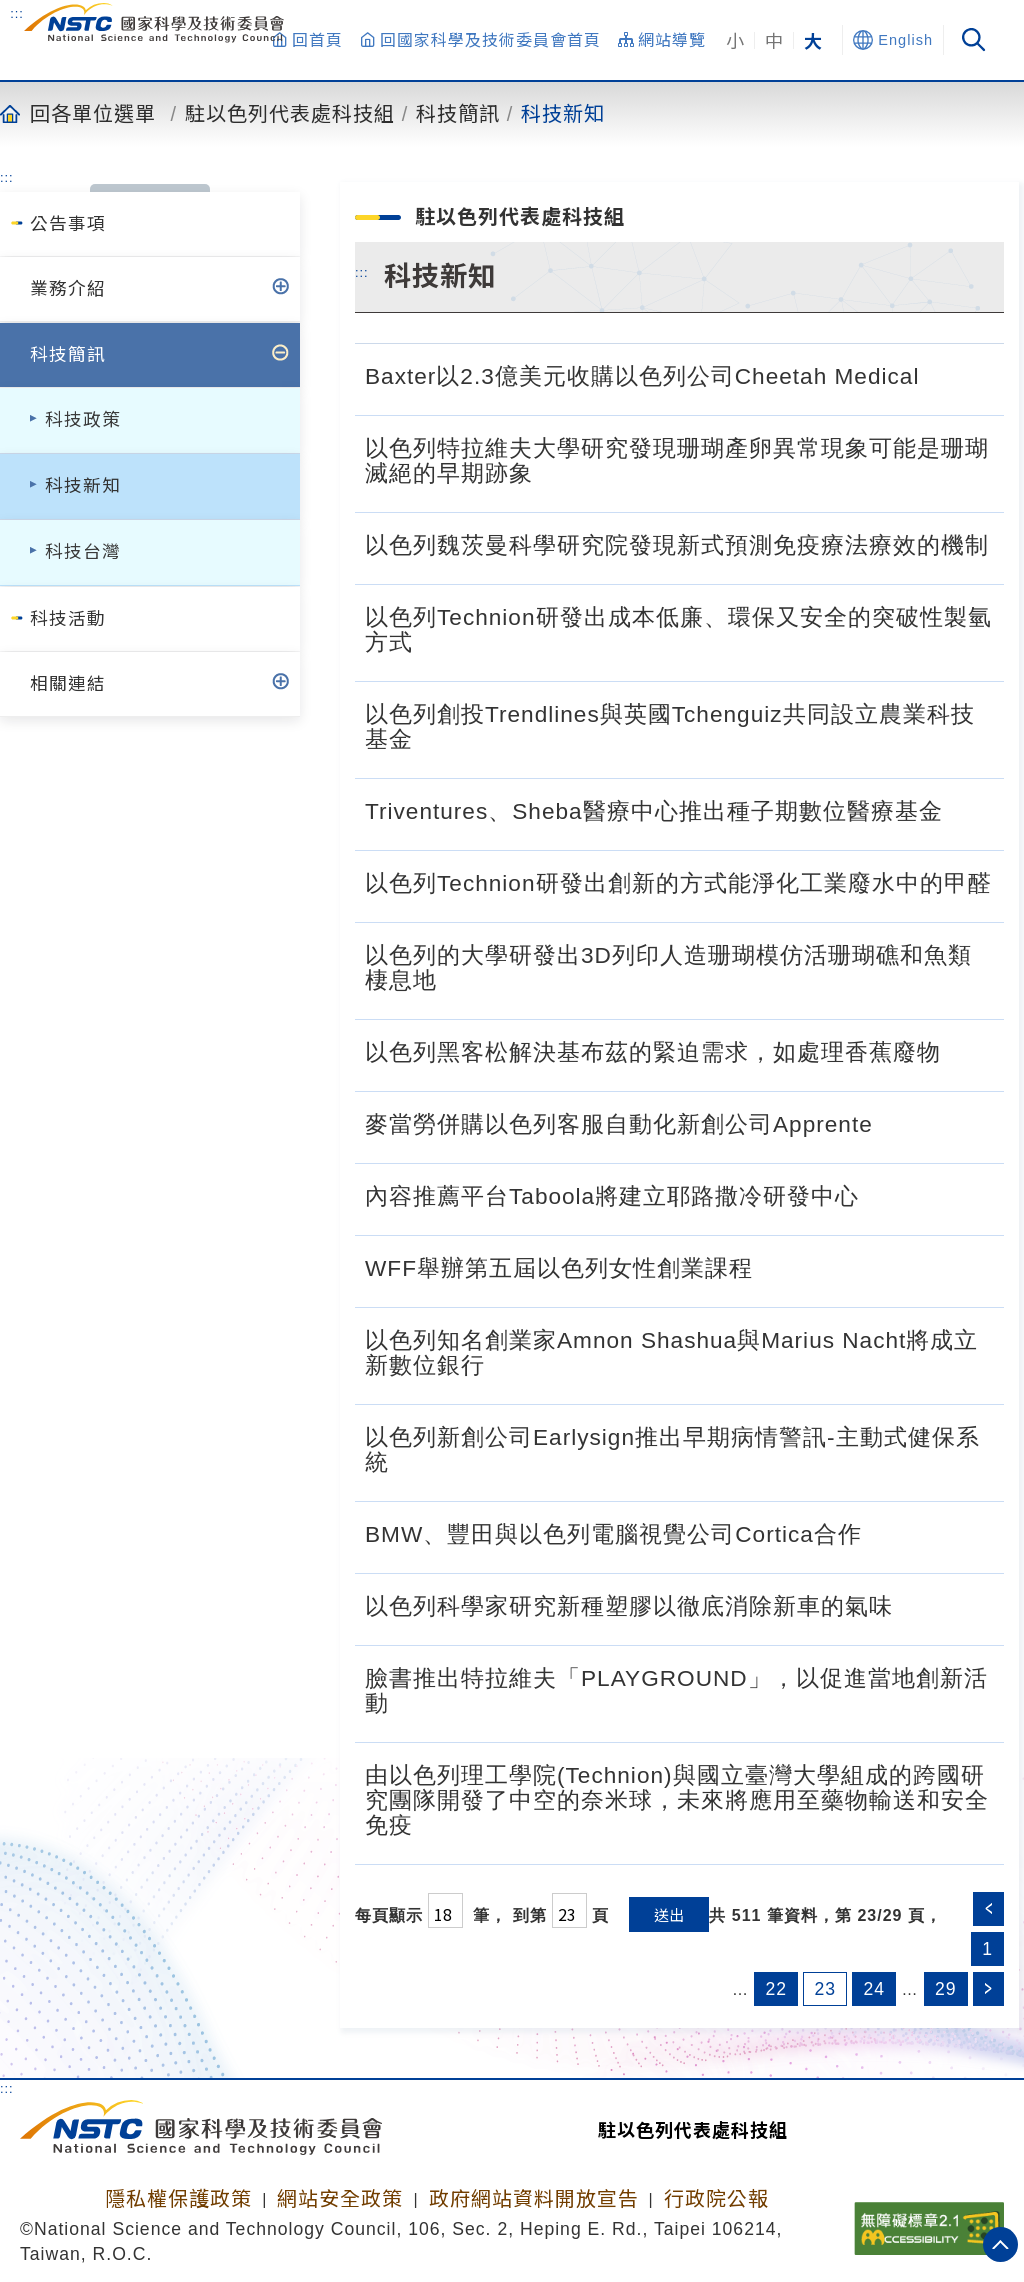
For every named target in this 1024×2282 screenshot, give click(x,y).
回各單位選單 (93, 113)
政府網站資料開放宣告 (534, 2199)
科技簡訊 (458, 113)
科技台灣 (83, 552)
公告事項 (68, 224)
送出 (669, 1914)
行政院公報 (716, 2199)
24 (874, 1989)
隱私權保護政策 (178, 2199)
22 (776, 1989)
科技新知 (563, 113)
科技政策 (83, 420)
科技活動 (68, 619)
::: (17, 13)
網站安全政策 (340, 2199)
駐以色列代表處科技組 (290, 113)
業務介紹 (68, 289)
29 (946, 1989)
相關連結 (68, 684)
